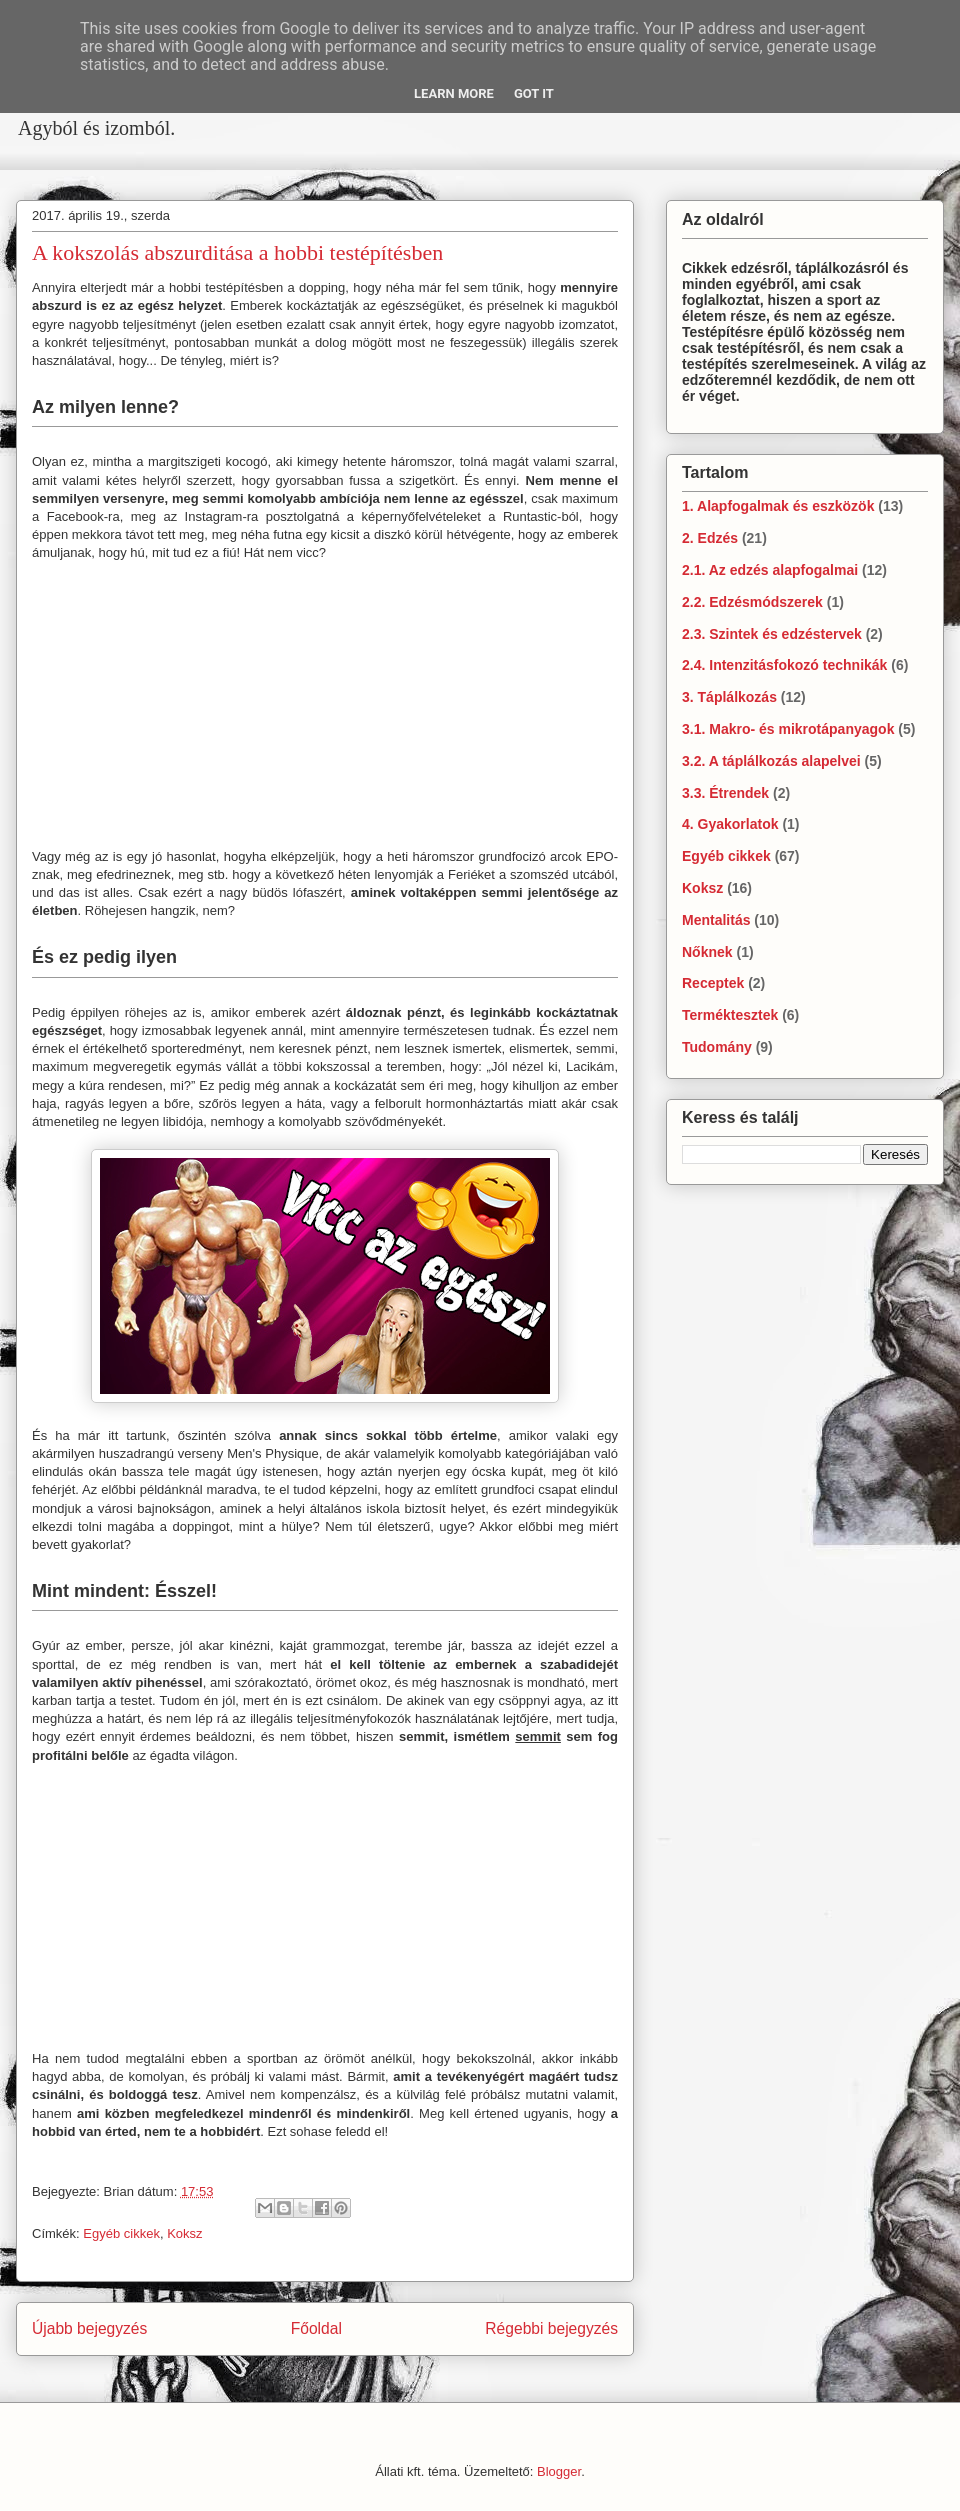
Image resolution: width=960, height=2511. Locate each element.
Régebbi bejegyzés (551, 2328)
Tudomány (717, 1047)
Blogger (559, 2471)
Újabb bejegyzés (89, 2328)
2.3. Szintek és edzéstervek (772, 634)
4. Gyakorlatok (730, 824)
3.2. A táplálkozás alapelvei (771, 761)
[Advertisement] (340, 157)
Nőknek (707, 952)
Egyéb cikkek (121, 2233)
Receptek (713, 983)
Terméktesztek (730, 1015)
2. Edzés (710, 538)
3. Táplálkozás (729, 697)
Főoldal (316, 2328)
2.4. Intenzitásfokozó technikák (784, 665)
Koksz (184, 2233)
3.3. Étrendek (725, 793)
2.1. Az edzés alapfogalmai (770, 570)
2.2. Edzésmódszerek (752, 602)
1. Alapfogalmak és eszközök (778, 506)
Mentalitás (716, 920)
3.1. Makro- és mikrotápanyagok (788, 729)
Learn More (454, 93)
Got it (534, 93)
